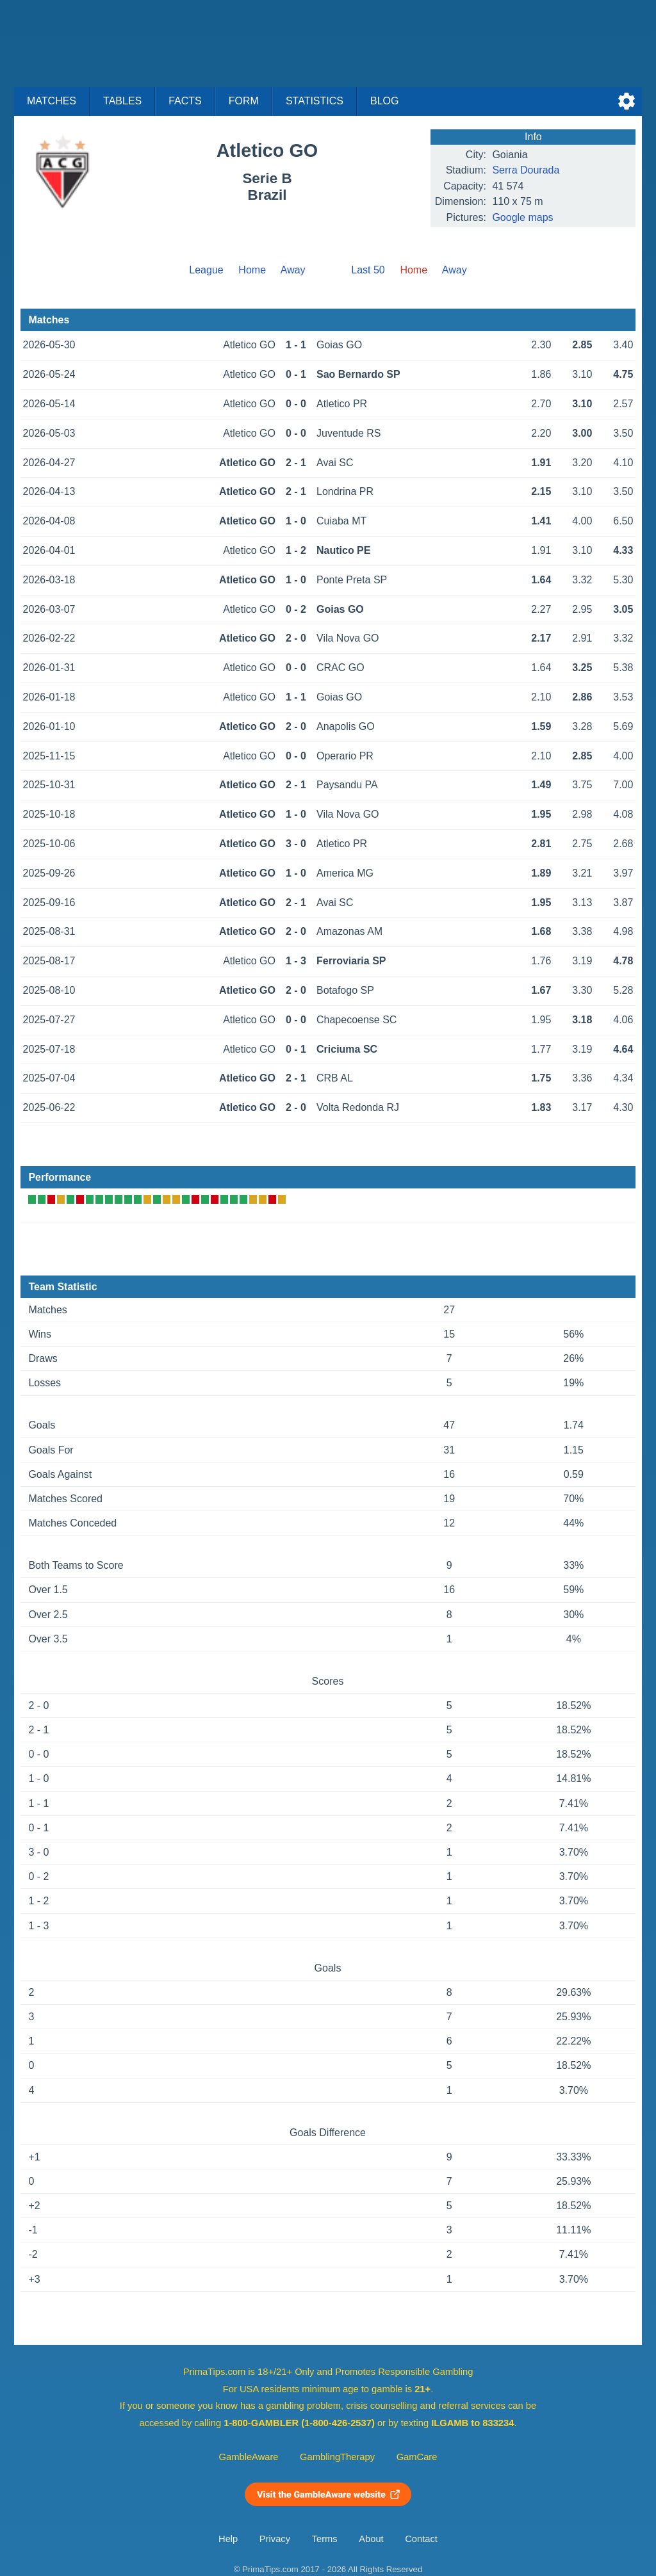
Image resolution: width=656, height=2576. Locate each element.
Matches (51, 100)
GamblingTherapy (337, 2457)
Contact (421, 2539)
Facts (185, 100)
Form (244, 100)
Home (252, 269)
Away (293, 269)
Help (228, 2539)
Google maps (522, 217)
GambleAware (249, 2457)
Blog (384, 100)
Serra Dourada (525, 170)
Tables (122, 100)
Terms (325, 2539)
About (371, 2539)
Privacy (274, 2539)
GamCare (417, 2457)
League (206, 269)
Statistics (314, 100)
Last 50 (367, 269)
